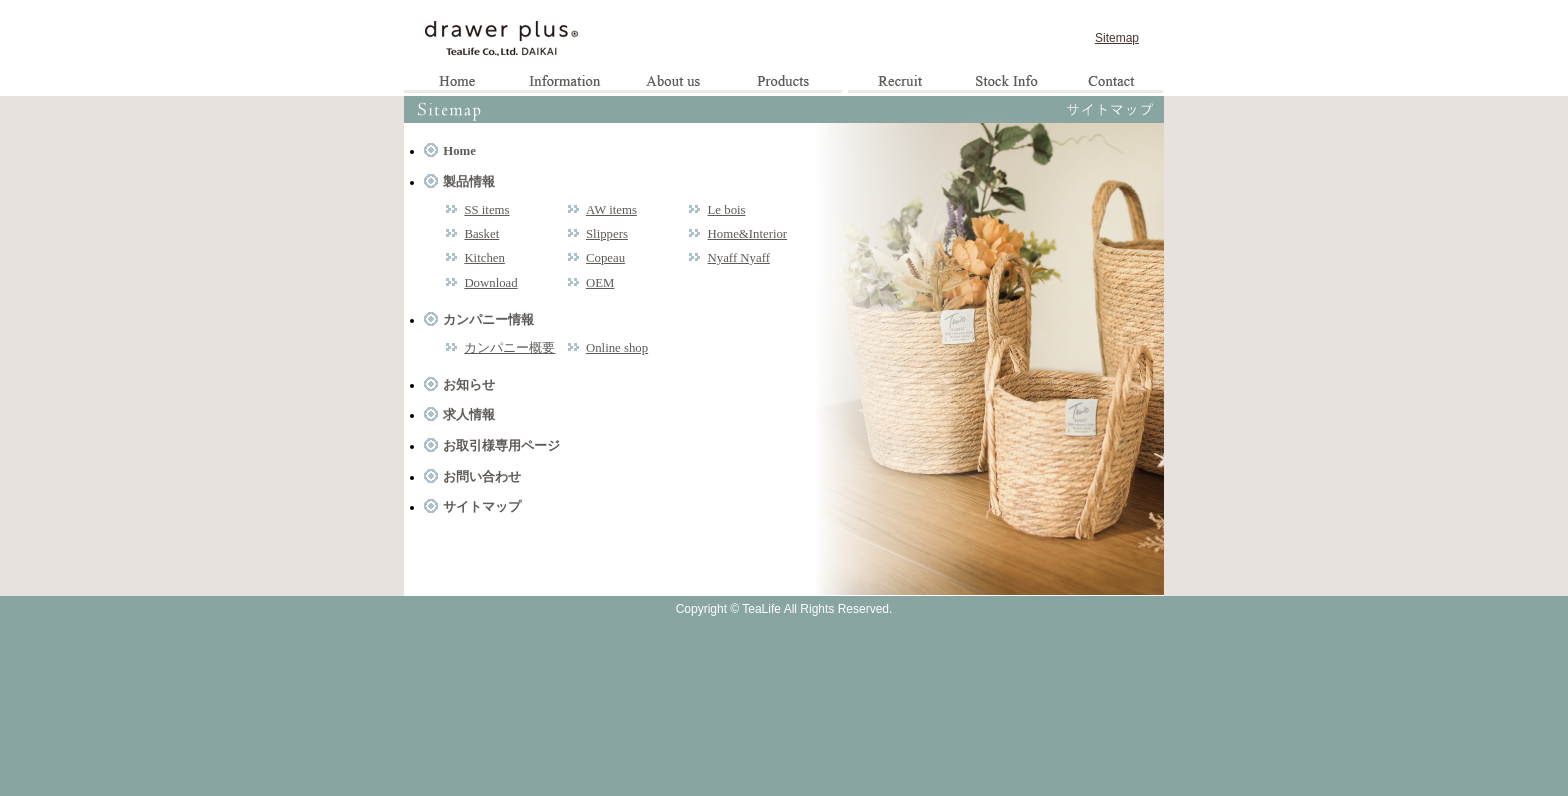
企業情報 (674, 83)
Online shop (617, 348)
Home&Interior (748, 234)
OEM (600, 283)
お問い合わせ (1110, 83)
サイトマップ (482, 507)
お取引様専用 (1005, 83)
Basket (481, 234)
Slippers (607, 234)
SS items (486, 210)
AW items (611, 210)
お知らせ (566, 83)
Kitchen (484, 258)
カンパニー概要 (509, 348)
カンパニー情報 (488, 320)
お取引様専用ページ (501, 446)
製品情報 (788, 83)
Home (458, 83)
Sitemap (1117, 38)
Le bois (727, 210)
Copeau (605, 258)
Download (490, 283)
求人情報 (900, 83)
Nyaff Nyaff (739, 258)
